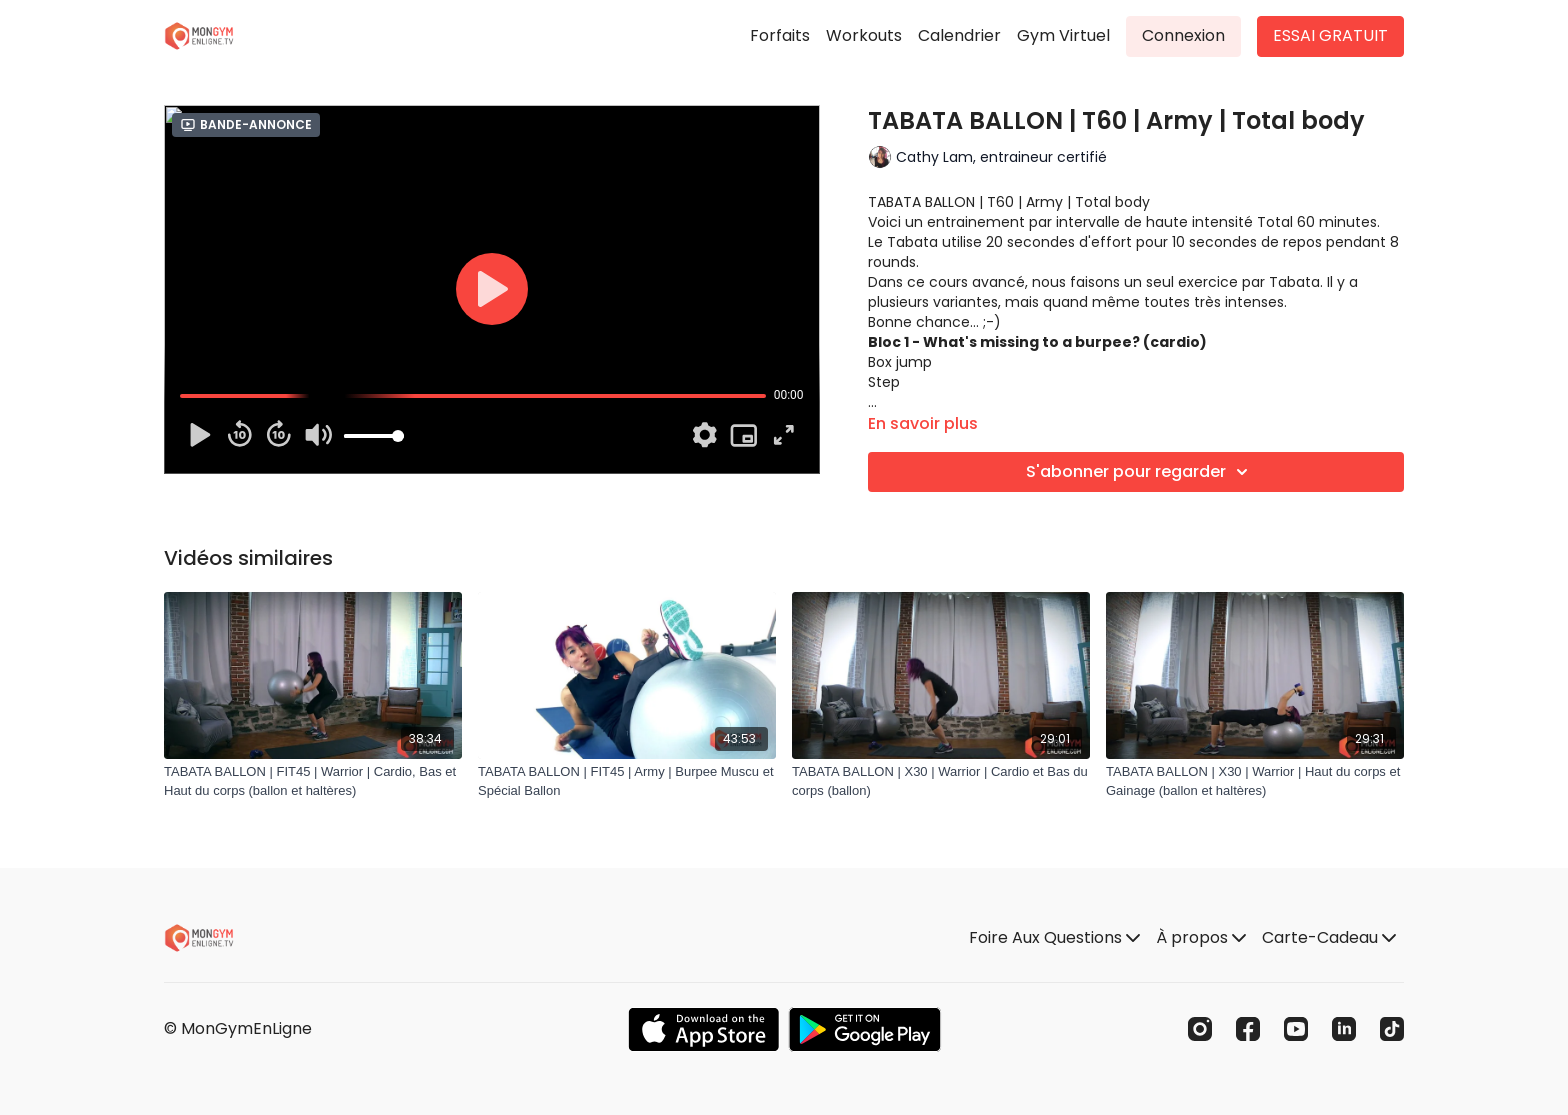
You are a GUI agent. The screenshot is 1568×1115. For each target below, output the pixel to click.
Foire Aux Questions (1054, 937)
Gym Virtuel (1063, 35)
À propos (1201, 937)
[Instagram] (1200, 1029)
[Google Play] (865, 1029)
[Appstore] (703, 1029)
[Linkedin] (1344, 1029)
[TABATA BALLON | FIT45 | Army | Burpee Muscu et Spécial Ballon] (627, 781)
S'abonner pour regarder (1140, 472)
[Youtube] (1296, 1029)
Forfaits (780, 35)
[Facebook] (1248, 1029)
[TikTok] (1392, 1029)
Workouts (864, 35)
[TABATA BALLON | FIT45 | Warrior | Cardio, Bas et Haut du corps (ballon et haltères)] (313, 781)
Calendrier (959, 35)
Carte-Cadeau (1329, 937)
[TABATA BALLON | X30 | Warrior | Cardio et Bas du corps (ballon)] (941, 781)
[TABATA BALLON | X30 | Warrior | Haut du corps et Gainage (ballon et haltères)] (1255, 781)
